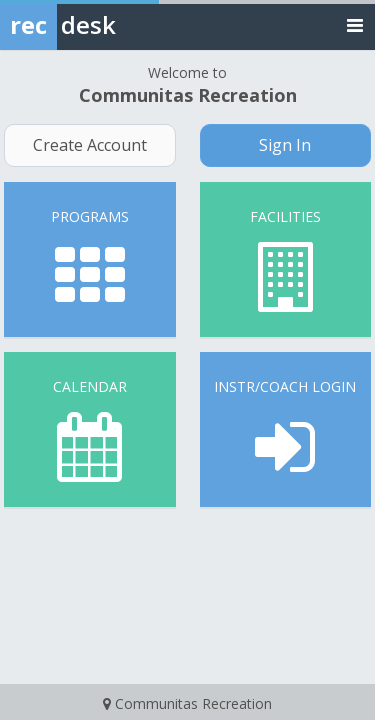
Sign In (285, 145)
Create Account (90, 145)
